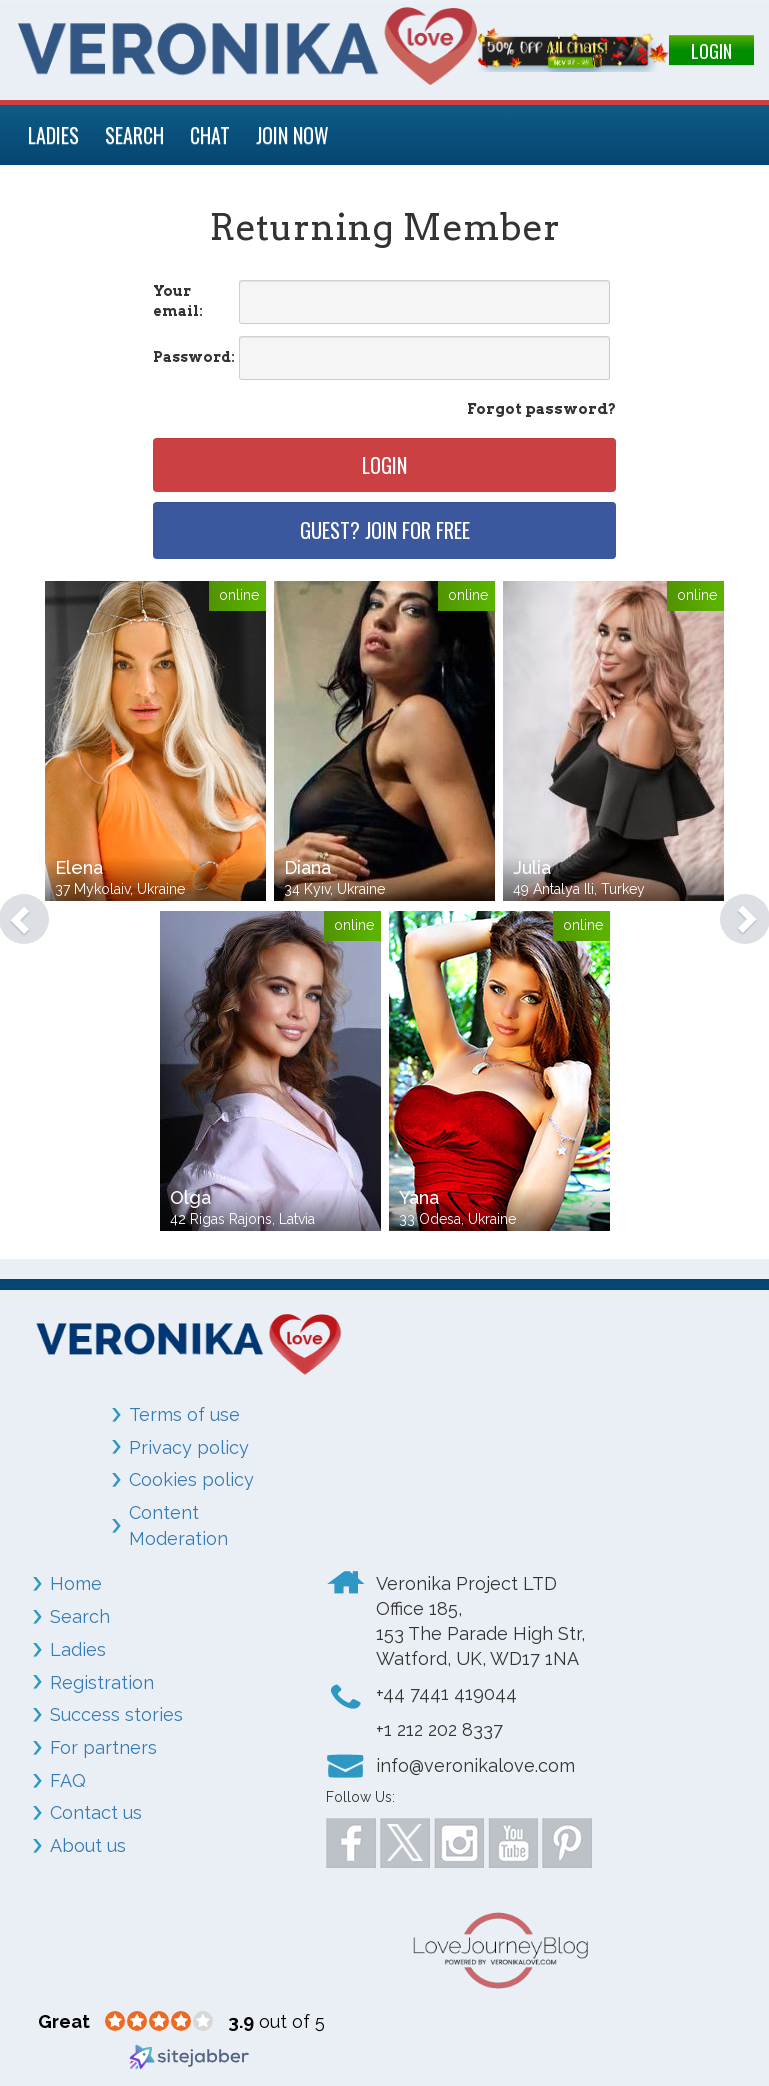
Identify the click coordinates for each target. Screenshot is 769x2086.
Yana (419, 1197)
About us (88, 1845)
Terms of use (184, 1414)
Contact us (96, 1812)
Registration (102, 1682)
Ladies (78, 1649)
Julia (532, 867)
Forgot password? (541, 409)
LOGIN (711, 51)
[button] (14, 909)
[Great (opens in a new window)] (64, 2021)
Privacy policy (189, 1447)
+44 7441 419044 (446, 1693)
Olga (190, 1197)
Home (76, 1583)
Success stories (116, 1714)
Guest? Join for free (385, 530)
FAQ (68, 1780)
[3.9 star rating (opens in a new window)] (159, 2022)
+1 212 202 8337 (439, 1729)
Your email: (178, 301)
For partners (103, 1747)
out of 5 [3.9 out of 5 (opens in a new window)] (276, 2021)
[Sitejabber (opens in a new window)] (189, 2055)
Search (80, 1616)
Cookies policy (191, 1479)
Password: (194, 357)
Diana (307, 867)
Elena (79, 867)
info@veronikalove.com (475, 1765)
